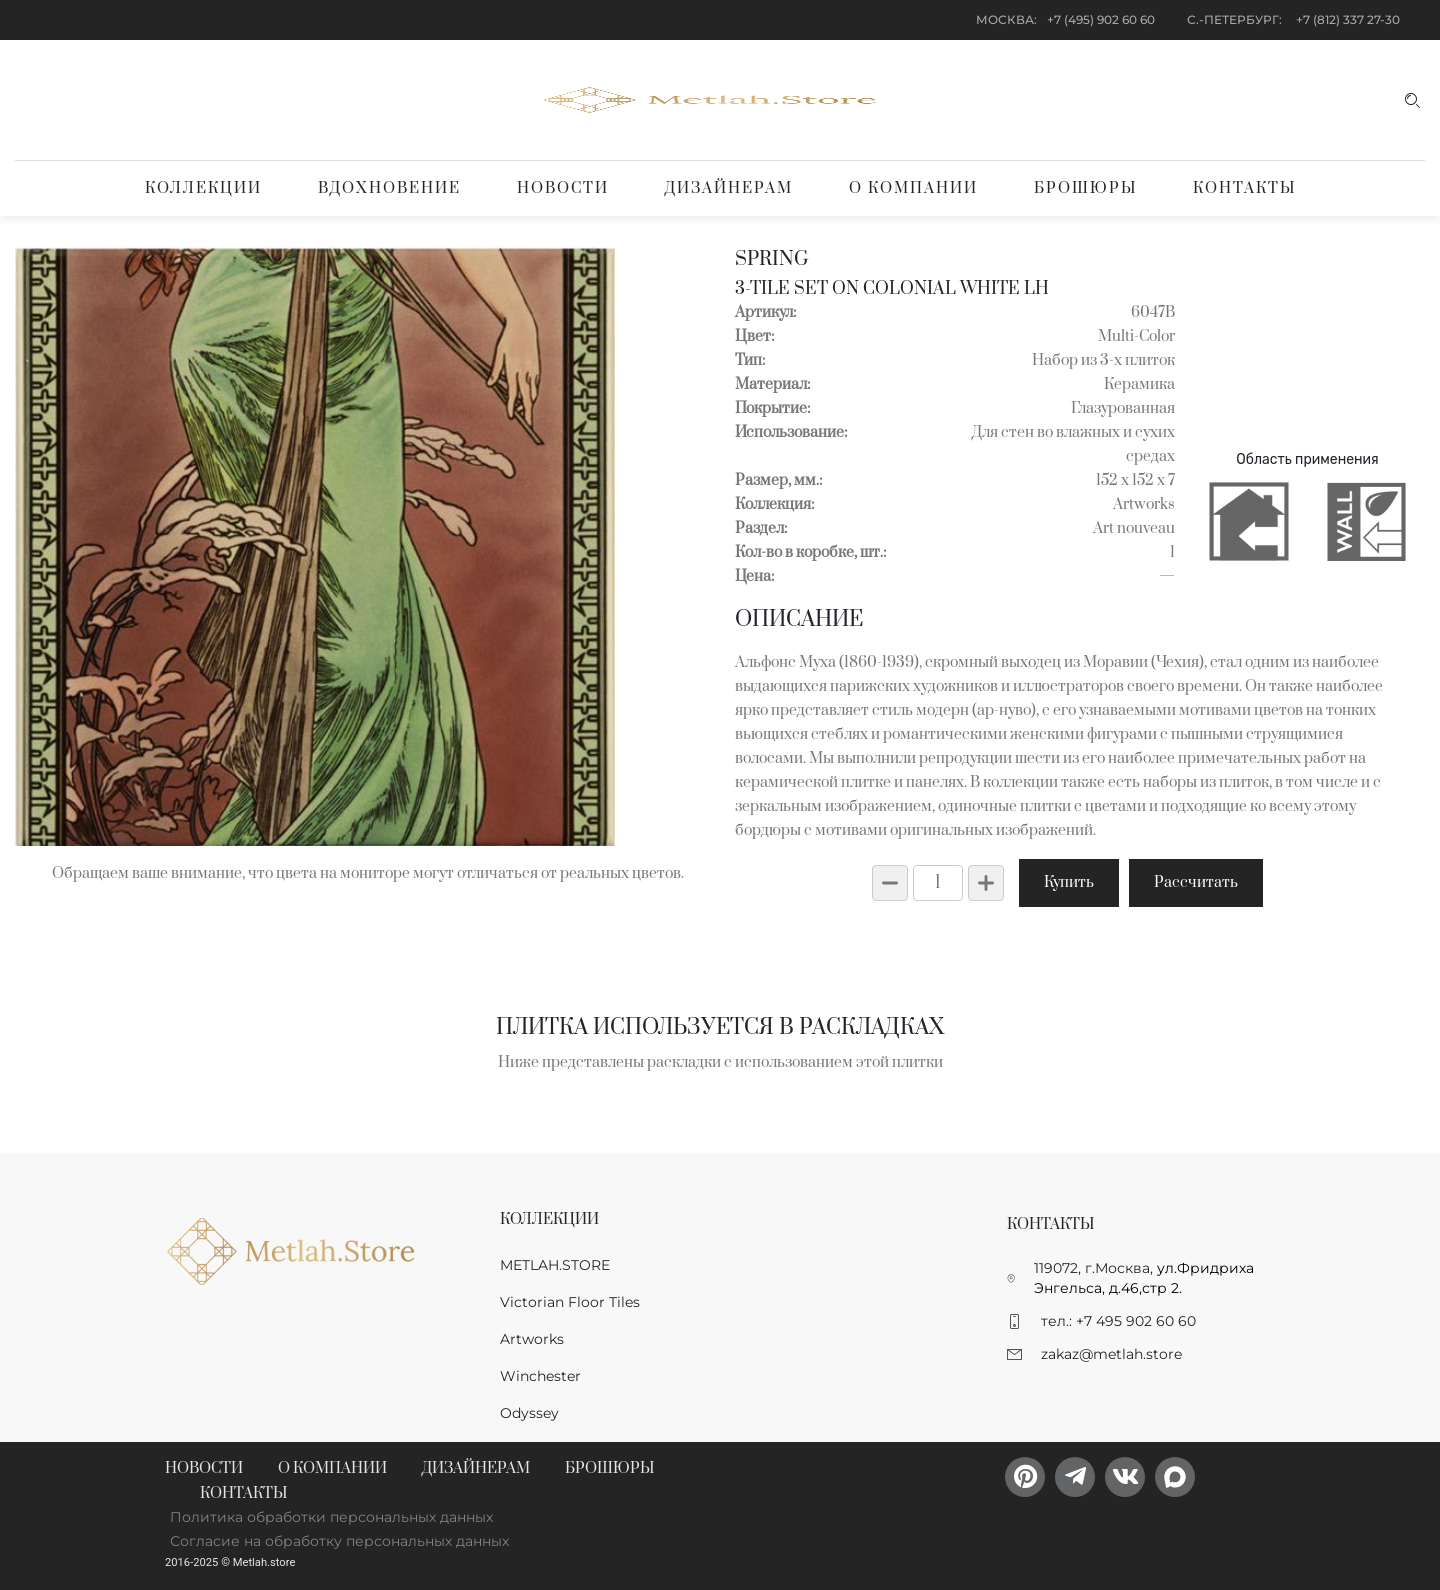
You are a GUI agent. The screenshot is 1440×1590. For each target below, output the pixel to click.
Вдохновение (389, 188)
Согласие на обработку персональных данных (339, 1541)
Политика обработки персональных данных (331, 1517)
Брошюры (1085, 188)
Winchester (540, 1376)
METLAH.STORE (555, 1265)
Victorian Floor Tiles (570, 1302)
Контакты (1244, 188)
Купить (1069, 882)
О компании (913, 188)
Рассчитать (1196, 882)
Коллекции (203, 188)
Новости (563, 188)
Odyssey (529, 1413)
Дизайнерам (729, 188)
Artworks (532, 1339)
